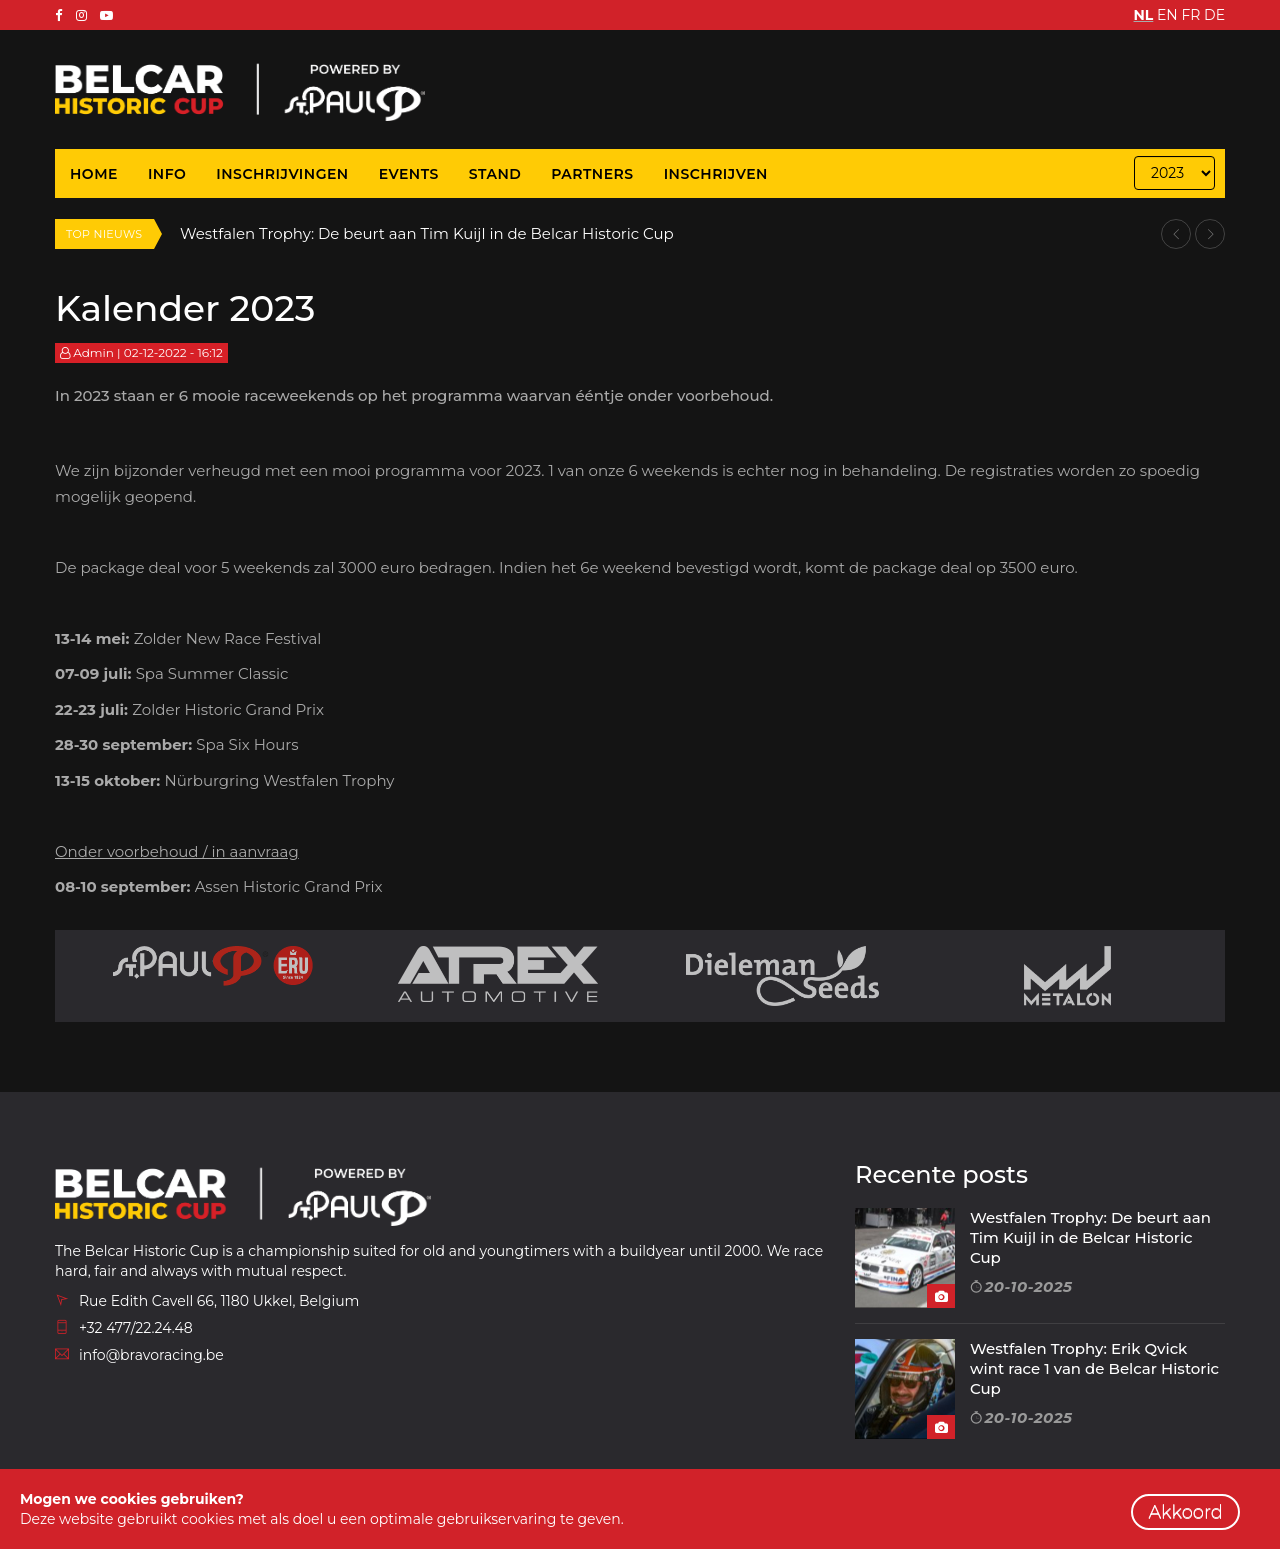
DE (1214, 15)
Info (167, 174)
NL (1144, 15)
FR (1190, 15)
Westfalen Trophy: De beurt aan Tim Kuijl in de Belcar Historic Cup (427, 233)
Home (94, 174)
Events (409, 174)
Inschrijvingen (282, 174)
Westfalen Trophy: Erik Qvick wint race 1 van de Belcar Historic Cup (1094, 1368)
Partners (592, 174)
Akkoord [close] (1185, 1512)
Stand (495, 174)
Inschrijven (716, 174)
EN (1167, 15)
